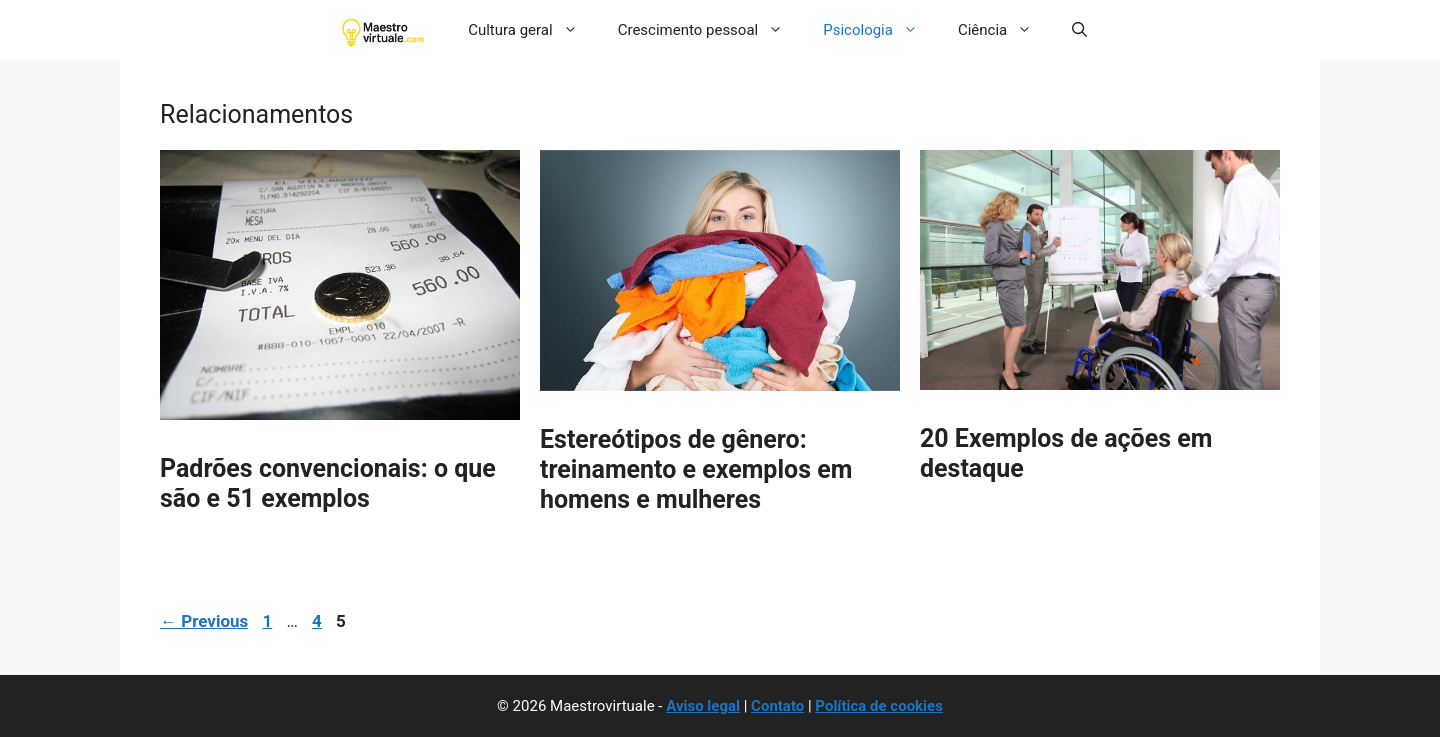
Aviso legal (703, 706)
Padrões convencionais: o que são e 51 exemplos (328, 483)
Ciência (1005, 30)
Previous (204, 621)
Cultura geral (533, 30)
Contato (777, 706)
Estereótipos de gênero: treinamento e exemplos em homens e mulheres (696, 469)
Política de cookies (879, 706)
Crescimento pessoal (711, 30)
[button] (1079, 30)
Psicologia (880, 30)
